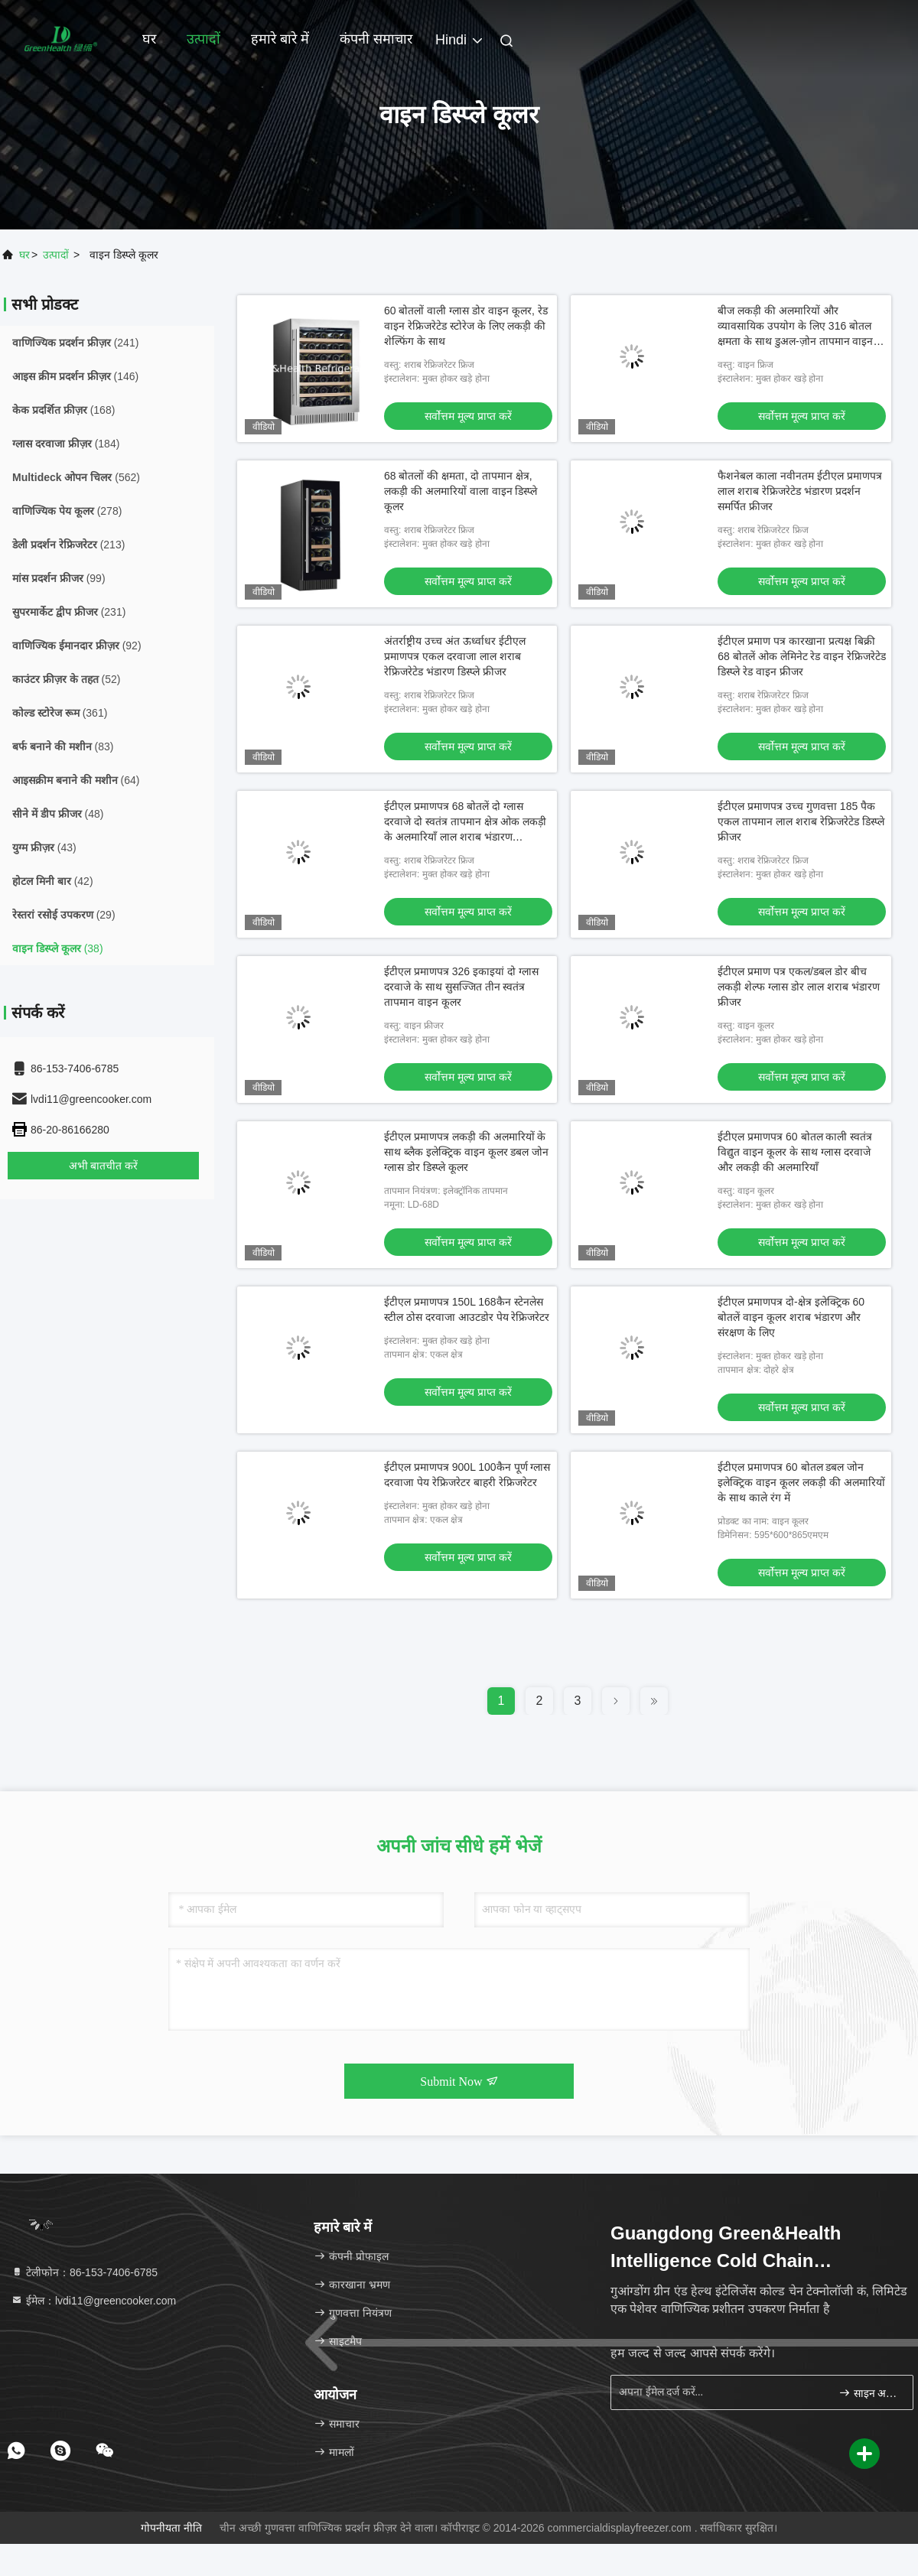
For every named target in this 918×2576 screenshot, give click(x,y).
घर (149, 39)
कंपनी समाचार (376, 39)
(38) (57, 948)
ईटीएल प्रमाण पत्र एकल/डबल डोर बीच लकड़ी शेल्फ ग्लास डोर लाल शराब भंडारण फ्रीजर (798, 986)
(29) (64, 915)
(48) (57, 814)
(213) (68, 544)
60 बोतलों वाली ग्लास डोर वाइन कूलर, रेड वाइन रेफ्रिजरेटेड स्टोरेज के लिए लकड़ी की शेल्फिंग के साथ (466, 325)
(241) (75, 343)
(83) (62, 746)
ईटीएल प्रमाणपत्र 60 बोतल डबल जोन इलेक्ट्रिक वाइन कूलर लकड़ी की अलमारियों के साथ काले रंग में (801, 1482)
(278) (67, 511)
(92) (77, 645)
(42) (52, 881)
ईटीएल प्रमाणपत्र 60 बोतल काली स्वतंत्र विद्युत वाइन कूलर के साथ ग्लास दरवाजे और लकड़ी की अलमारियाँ (795, 1151)
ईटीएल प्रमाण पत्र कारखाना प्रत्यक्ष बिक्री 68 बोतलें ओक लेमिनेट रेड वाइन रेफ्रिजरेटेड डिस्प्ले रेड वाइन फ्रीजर (802, 656)
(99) (59, 578)
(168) (63, 410)
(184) (65, 443)
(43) (44, 847)
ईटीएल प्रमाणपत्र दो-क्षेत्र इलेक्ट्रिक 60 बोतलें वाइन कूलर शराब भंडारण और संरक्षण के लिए (791, 1317)
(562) (76, 477)
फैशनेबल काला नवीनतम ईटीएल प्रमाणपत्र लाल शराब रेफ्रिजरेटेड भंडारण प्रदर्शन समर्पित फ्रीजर (800, 491)
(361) (59, 713)
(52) (66, 679)
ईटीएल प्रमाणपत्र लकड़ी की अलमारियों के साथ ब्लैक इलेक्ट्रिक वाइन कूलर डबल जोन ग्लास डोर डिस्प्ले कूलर (466, 1151)
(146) (75, 376)
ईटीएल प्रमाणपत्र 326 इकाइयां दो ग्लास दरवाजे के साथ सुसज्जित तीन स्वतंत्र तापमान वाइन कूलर (461, 986)
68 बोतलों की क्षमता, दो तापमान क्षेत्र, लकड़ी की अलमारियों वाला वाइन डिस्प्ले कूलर (460, 491)
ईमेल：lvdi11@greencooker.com (93, 2301)
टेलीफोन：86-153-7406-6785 (84, 2272)
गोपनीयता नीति (171, 2528)
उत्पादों (203, 39)
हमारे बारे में (280, 39)
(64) (75, 780)
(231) (68, 612)
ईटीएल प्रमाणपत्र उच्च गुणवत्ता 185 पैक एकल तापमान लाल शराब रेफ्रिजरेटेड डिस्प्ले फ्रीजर (801, 821)
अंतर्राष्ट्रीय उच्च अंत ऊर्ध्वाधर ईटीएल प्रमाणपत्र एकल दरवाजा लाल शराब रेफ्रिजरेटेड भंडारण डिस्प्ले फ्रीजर (455, 656)
